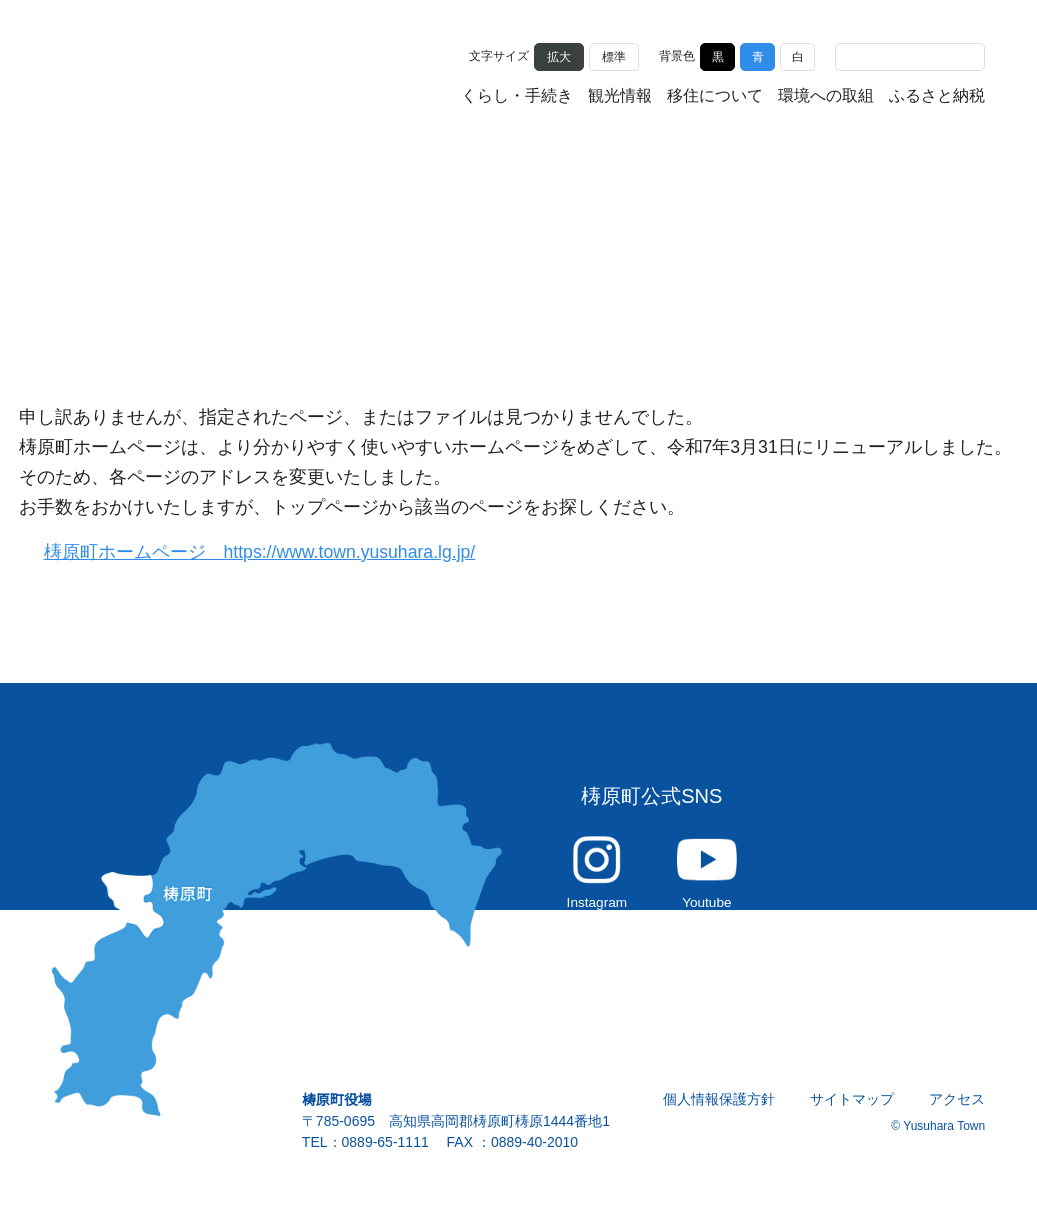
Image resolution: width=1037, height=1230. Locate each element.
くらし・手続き (517, 97)
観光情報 (620, 97)
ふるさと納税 (937, 97)
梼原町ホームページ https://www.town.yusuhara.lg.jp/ (272, 552)
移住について (715, 97)
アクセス (957, 1110)
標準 (614, 55)
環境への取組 (826, 97)
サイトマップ (853, 1110)
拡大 (559, 55)
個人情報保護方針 (720, 1110)
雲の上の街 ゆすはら (152, 72)
